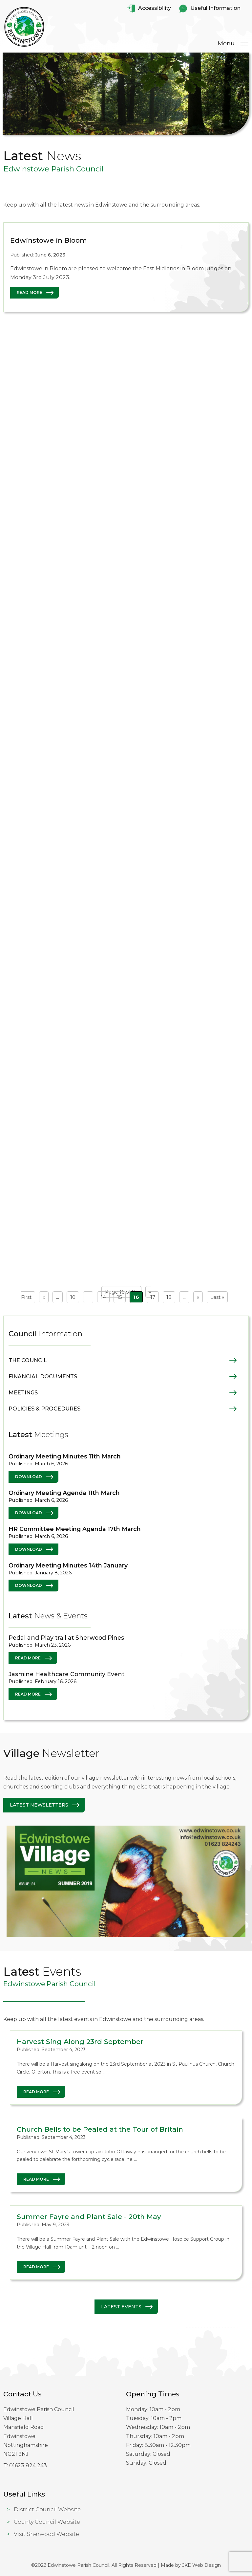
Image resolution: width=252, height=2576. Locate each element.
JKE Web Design (201, 2565)
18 (169, 1297)
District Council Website (47, 2509)
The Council (28, 1360)
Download (28, 1476)
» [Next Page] (198, 1297)
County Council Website (47, 2522)
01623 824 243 (28, 2465)
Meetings (23, 1392)
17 (152, 1297)
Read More (29, 296)
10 (72, 1297)
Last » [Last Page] (217, 1297)
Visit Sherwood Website (46, 2534)
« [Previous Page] (44, 1297)
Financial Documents (43, 1376)
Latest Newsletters (39, 1805)
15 (119, 1297)
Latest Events (121, 2307)
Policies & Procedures (44, 1409)
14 (103, 1297)
